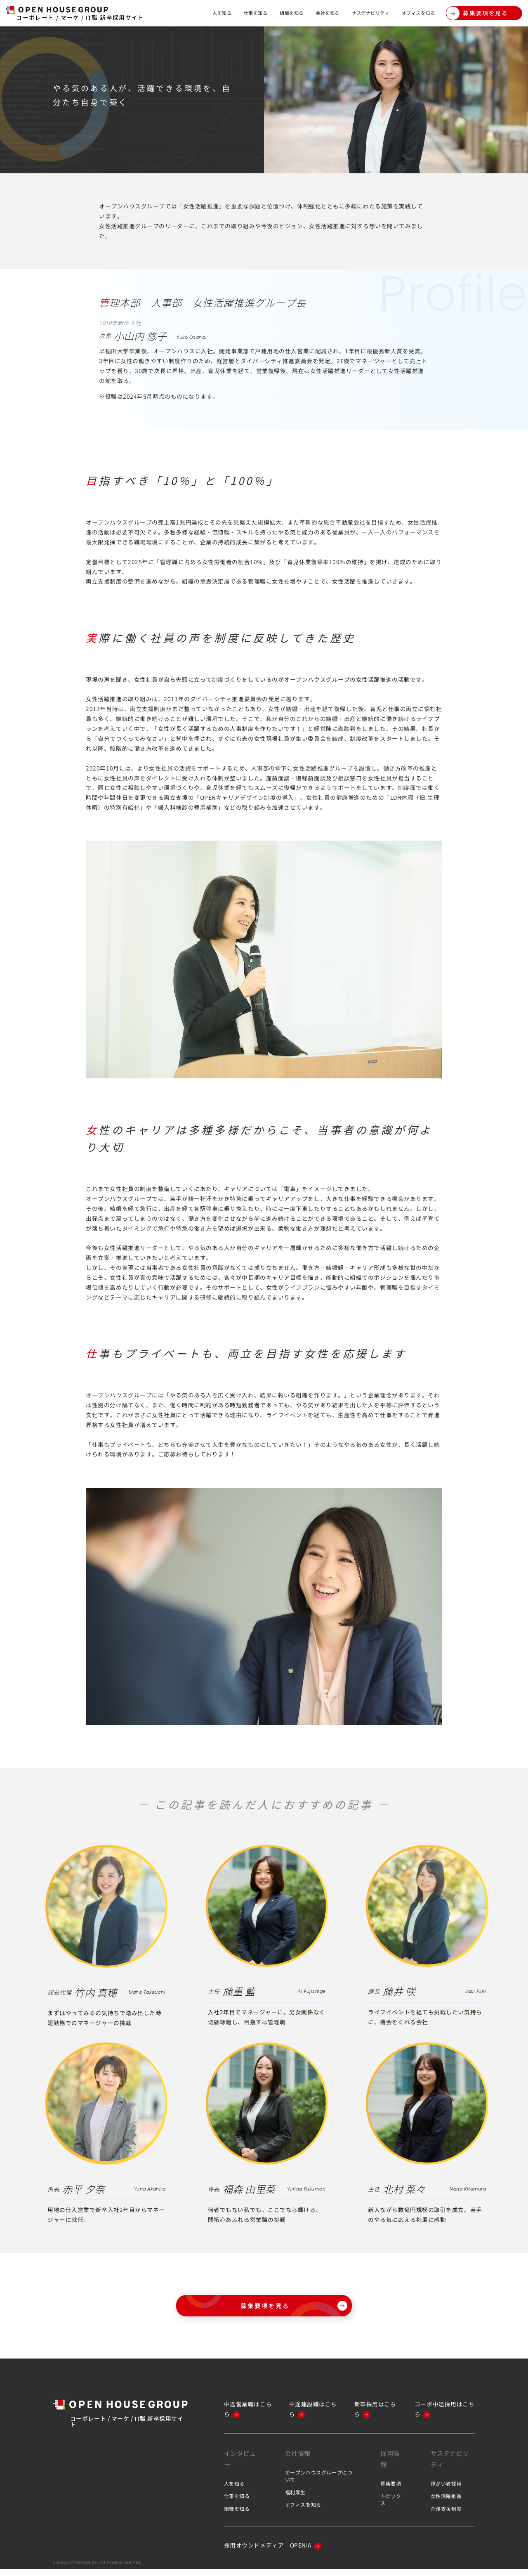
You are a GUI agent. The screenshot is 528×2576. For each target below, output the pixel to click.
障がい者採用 (446, 2490)
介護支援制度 (446, 2515)
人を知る (181, 13)
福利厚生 (295, 2499)
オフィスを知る (414, 13)
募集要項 (390, 2490)
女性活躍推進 (446, 2502)
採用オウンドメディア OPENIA (272, 2552)
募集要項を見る (477, 13)
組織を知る (263, 13)
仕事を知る (220, 13)
